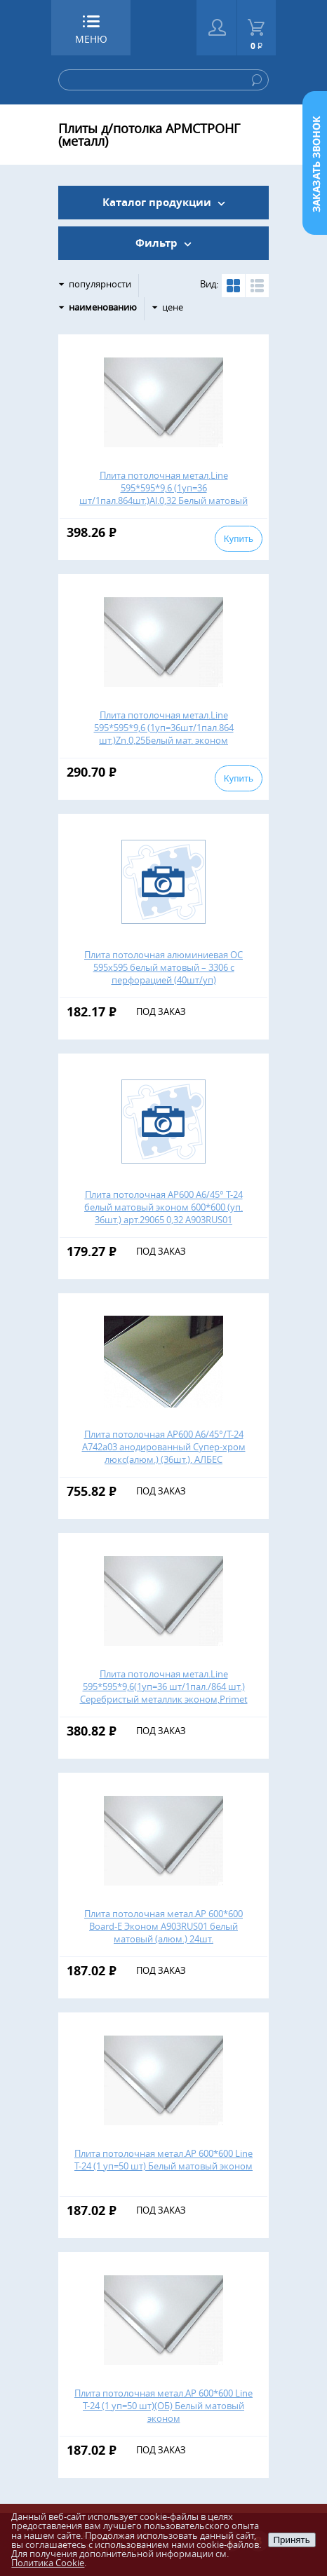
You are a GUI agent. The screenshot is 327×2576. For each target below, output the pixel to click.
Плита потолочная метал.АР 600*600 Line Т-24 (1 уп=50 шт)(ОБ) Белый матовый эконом (163, 2406)
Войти (216, 27)
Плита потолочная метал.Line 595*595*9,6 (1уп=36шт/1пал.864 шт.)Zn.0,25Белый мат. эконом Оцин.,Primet (164, 734)
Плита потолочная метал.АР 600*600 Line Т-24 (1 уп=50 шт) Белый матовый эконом (163, 2159)
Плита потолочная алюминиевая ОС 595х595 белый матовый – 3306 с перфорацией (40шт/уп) (163, 967)
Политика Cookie (47, 2562)
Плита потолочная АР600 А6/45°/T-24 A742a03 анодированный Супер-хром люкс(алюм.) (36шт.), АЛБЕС (164, 1447)
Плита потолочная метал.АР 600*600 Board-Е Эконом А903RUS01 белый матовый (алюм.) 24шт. (163, 1926)
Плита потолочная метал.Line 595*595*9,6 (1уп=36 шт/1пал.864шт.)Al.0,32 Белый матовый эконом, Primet (163, 494)
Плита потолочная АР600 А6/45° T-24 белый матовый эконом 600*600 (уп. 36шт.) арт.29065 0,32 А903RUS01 (163, 1207)
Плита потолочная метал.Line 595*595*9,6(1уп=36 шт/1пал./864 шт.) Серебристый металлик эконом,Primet (164, 1686)
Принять (292, 2540)
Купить (238, 538)
